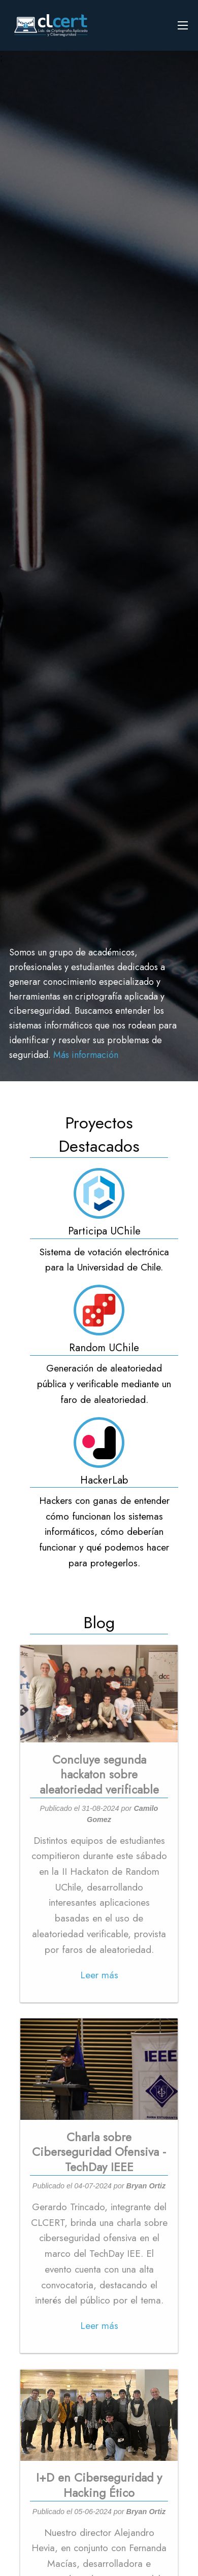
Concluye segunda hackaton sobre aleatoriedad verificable (99, 1775)
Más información (85, 1054)
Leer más (99, 1975)
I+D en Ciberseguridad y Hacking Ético (99, 2485)
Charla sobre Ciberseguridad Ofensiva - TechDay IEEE (99, 2152)
